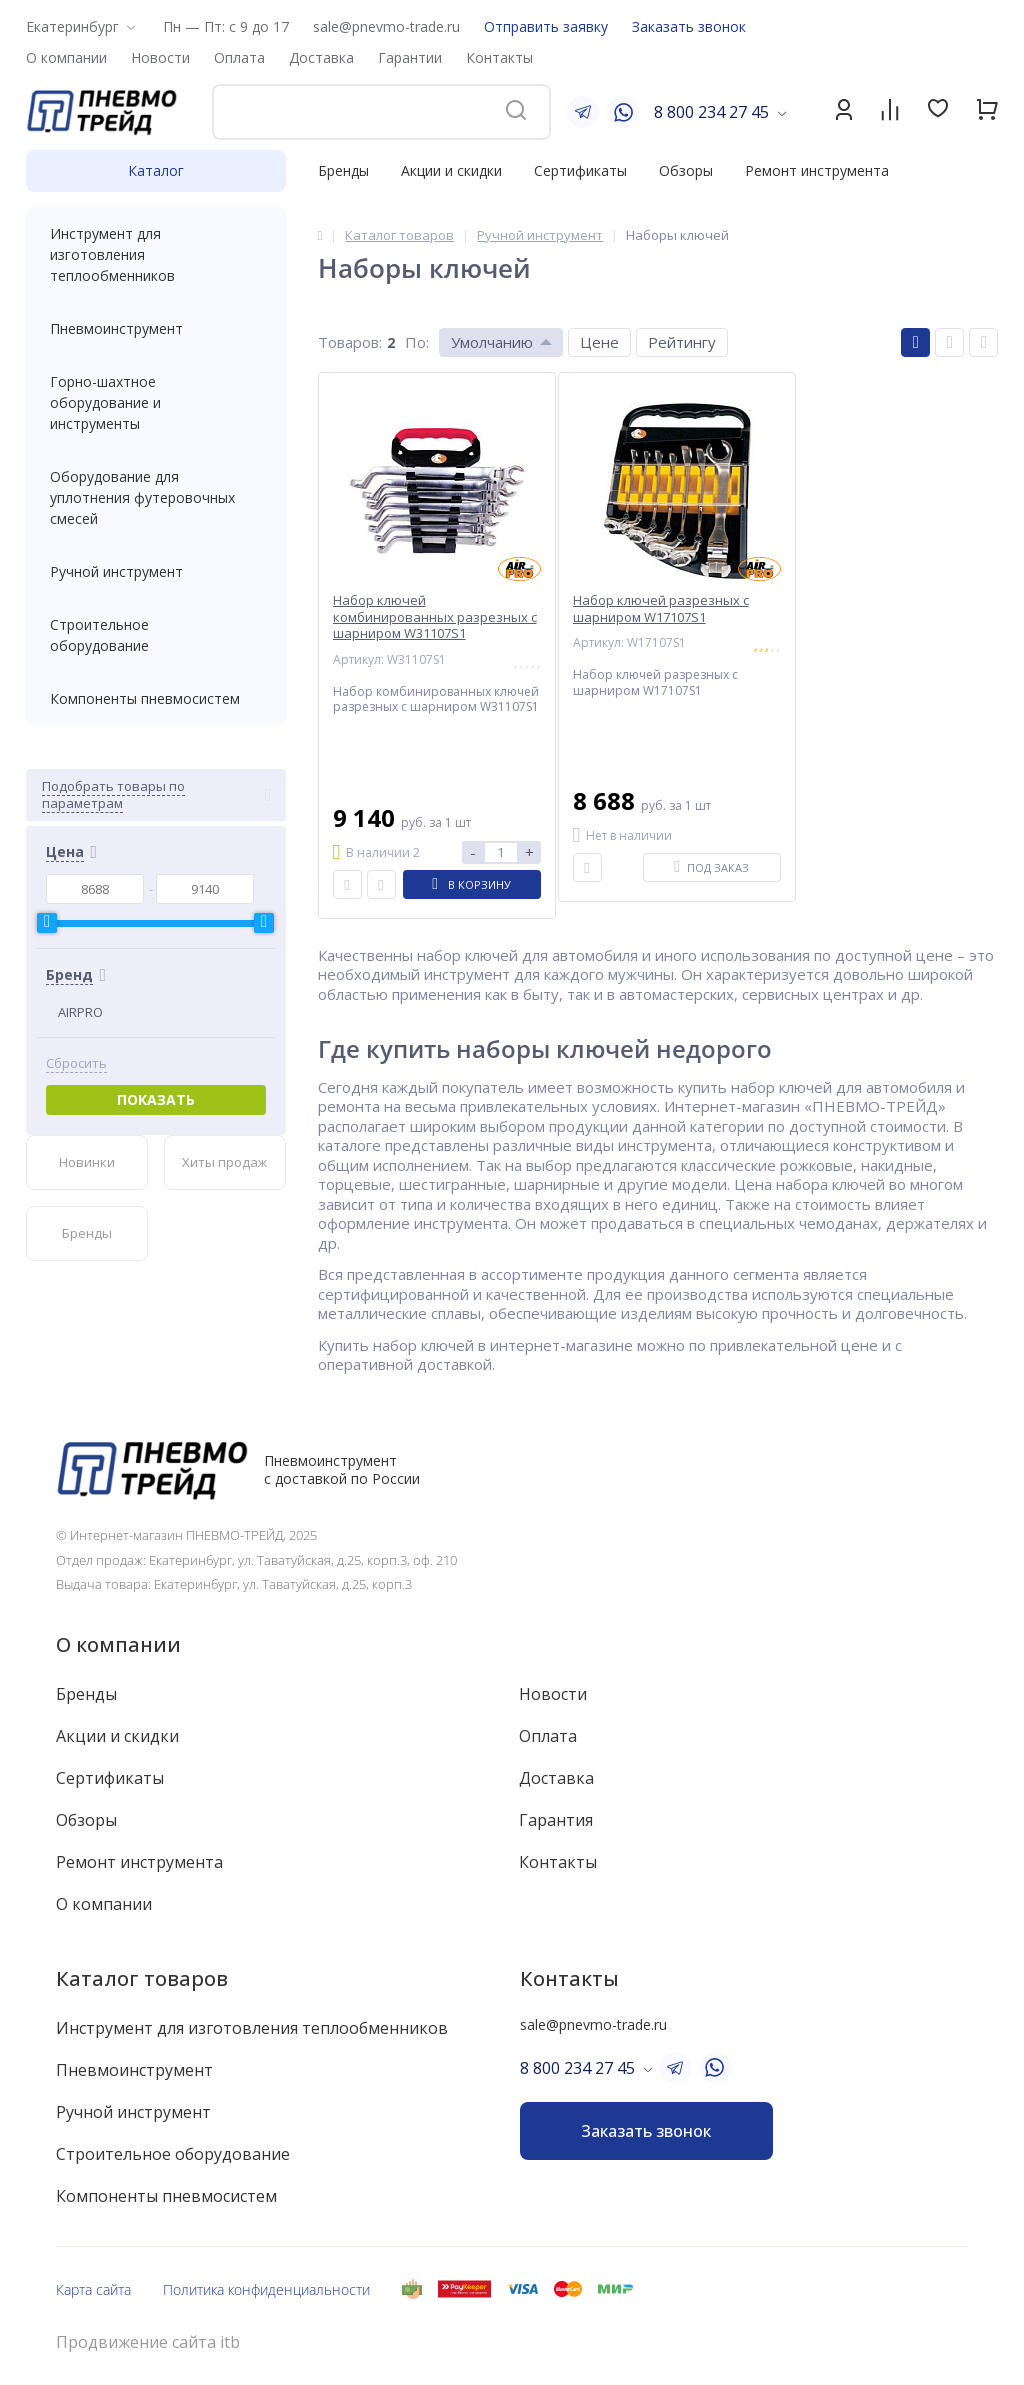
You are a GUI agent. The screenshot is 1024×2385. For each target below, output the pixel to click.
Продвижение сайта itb (148, 2342)
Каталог (156, 170)
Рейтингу (682, 342)
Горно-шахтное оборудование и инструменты (156, 402)
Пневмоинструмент (156, 328)
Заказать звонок (689, 26)
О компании (118, 1644)
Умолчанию (492, 342)
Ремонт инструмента (817, 170)
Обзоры (686, 170)
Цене (599, 342)
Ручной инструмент (156, 571)
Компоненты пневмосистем (156, 698)
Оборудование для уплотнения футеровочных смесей (156, 497)
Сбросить (76, 1063)
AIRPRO (80, 1012)
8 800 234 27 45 (711, 112)
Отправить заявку (546, 26)
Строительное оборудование (156, 635)
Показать (156, 1099)
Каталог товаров (142, 1978)
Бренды (343, 170)
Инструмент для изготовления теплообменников (156, 254)
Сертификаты (580, 170)
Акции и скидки (451, 170)
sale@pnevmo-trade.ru (386, 26)
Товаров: (350, 342)
